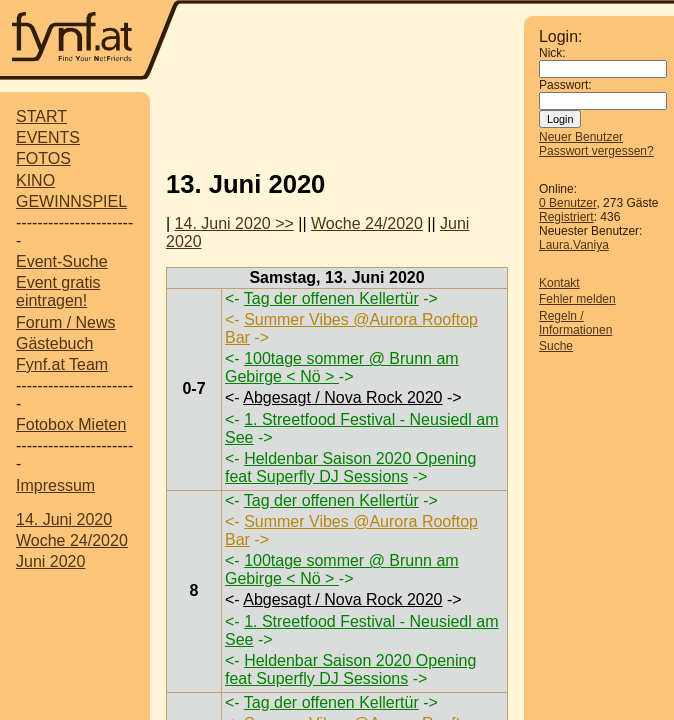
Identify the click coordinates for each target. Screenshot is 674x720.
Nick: (552, 53)
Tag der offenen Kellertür (331, 298)
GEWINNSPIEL (71, 201)
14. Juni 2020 (64, 519)
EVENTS (48, 137)
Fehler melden (577, 299)
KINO (35, 180)
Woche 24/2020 (72, 540)
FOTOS (43, 158)
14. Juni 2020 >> (234, 223)
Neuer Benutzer (581, 137)
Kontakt (559, 283)
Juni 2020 (50, 561)
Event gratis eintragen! (58, 291)
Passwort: (565, 85)
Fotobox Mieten (71, 424)
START (41, 116)
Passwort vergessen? (596, 151)
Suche (556, 346)
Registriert (566, 217)
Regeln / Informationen (575, 323)
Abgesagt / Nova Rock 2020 (342, 397)
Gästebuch (54, 343)
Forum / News (66, 322)
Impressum (55, 485)
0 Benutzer (567, 203)
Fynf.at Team (62, 364)
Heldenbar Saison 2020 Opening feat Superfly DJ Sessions (350, 467)
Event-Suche (62, 261)
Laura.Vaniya (574, 245)
